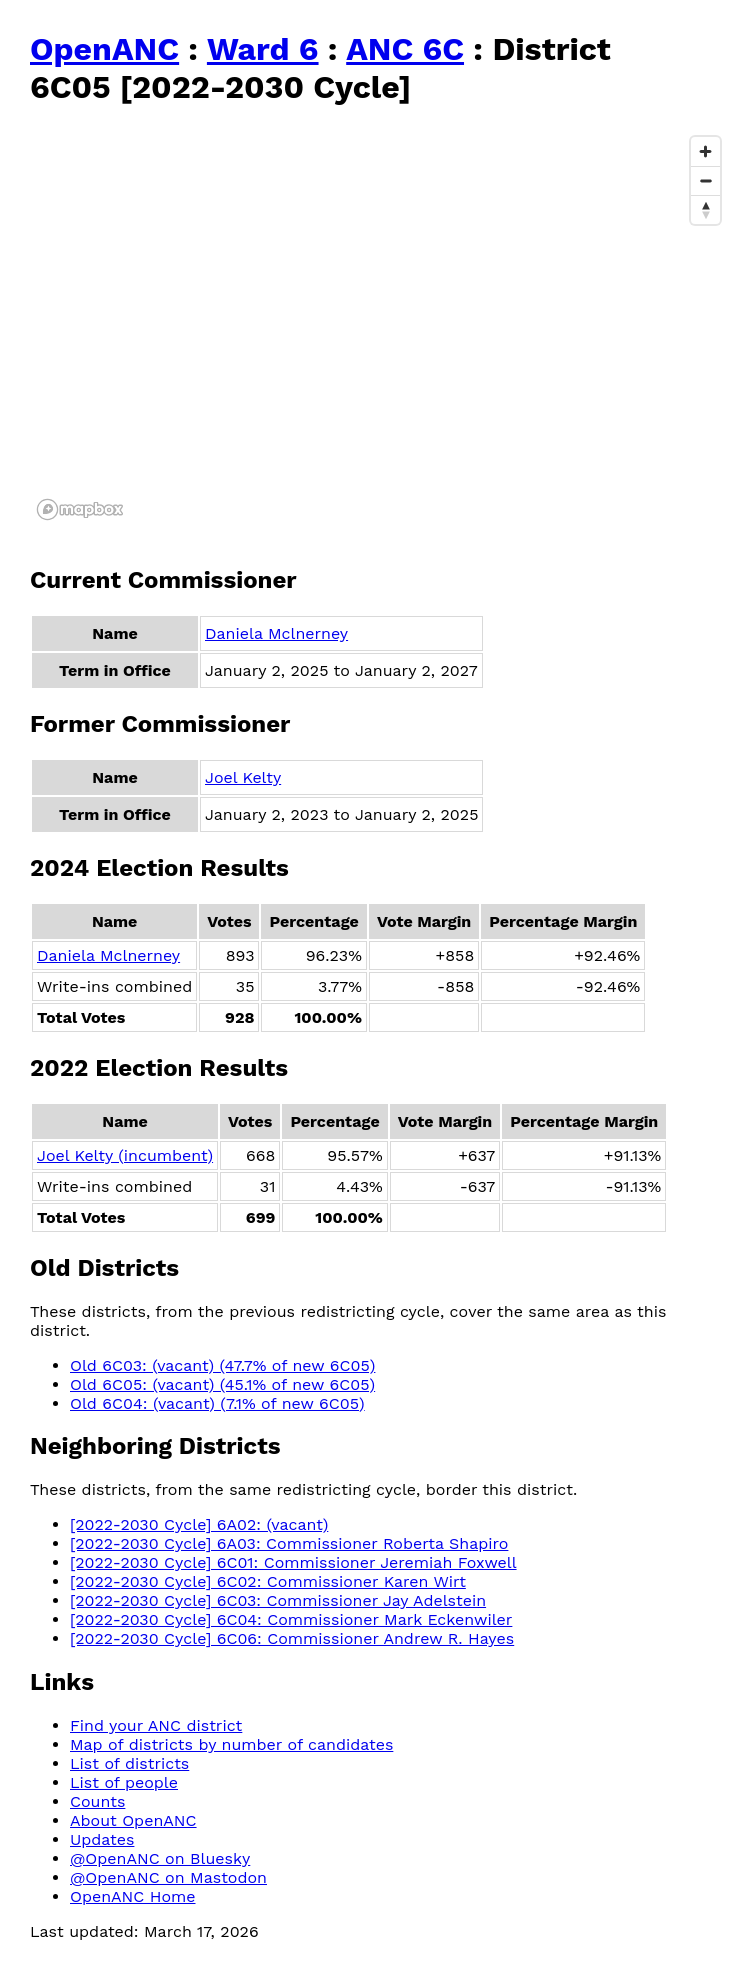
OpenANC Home (133, 1896)
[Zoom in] (705, 151)
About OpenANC (133, 1820)
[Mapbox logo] (80, 509)
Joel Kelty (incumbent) (125, 1155)
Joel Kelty (243, 777)
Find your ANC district (156, 1725)
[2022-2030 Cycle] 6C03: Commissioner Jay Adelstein (278, 1600)
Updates (102, 1839)
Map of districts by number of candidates (231, 1744)
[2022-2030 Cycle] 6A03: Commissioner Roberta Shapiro (289, 1543)
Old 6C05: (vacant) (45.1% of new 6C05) (222, 1384)
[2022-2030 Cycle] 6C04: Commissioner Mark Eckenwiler (291, 1619)
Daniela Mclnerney (276, 633)
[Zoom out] (705, 180)
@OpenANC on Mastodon (168, 1877)
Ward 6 (263, 49)
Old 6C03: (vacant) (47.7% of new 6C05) (222, 1365)
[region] (380, 327)
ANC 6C (405, 49)
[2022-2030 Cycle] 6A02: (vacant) (199, 1524)
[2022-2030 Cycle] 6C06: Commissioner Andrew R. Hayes (292, 1638)
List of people (124, 1782)
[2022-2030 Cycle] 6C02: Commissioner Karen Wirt (268, 1581)
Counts (97, 1801)
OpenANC (104, 49)
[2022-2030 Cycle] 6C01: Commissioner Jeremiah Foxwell (293, 1562)
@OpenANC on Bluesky (160, 1858)
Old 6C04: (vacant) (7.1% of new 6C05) (217, 1403)
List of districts (129, 1763)
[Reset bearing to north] (705, 209)
